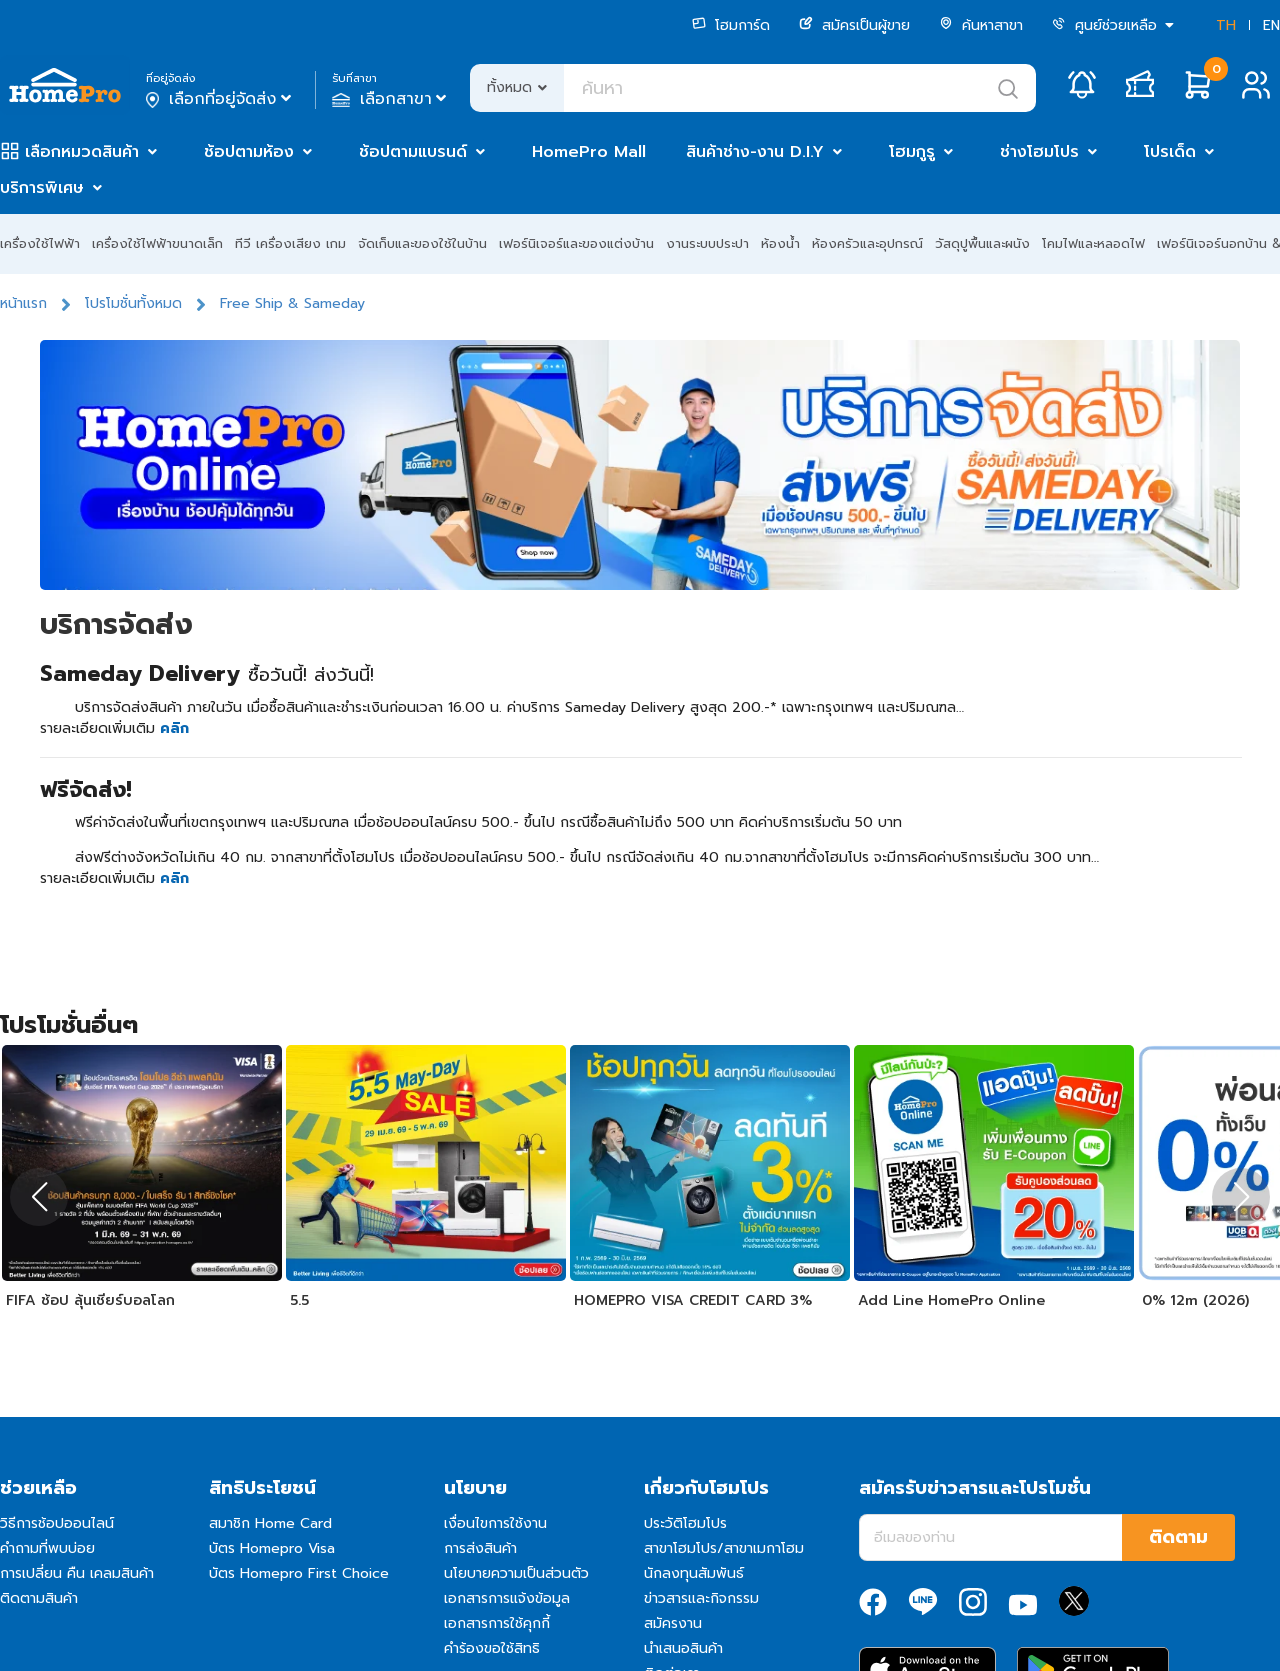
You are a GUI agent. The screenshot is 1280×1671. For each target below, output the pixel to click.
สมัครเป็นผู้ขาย (854, 25)
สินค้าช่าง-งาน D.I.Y (755, 152)
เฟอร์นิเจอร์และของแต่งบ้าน (576, 243)
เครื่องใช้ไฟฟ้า (40, 243)
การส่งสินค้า (480, 1548)
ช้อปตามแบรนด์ (413, 152)
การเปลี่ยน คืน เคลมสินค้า (77, 1573)
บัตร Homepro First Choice (299, 1573)
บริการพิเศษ (42, 188)
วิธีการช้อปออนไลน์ (57, 1523)
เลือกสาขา (391, 99)
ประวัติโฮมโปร (685, 1523)
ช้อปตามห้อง (249, 152)
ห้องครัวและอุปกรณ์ (867, 243)
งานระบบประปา (707, 243)
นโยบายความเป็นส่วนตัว (516, 1573)
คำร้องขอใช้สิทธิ (492, 1648)
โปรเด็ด (1170, 152)
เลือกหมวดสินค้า (82, 152)
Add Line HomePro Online (951, 1300)
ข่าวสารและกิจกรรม (701, 1598)
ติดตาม (1178, 1537)
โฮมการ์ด (731, 25)
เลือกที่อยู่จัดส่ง (220, 99)
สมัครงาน (673, 1623)
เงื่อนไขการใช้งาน (495, 1523)
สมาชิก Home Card (270, 1523)
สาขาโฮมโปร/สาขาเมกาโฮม (724, 1548)
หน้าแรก (23, 303)
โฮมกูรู (912, 152)
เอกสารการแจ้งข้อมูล (507, 1598)
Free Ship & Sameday (292, 303)
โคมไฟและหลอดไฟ (1093, 243)
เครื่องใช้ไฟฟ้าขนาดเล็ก (157, 243)
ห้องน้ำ (780, 243)
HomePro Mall (589, 152)
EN (1271, 25)
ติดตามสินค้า (39, 1598)
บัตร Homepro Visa (272, 1548)
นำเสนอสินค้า (683, 1648)
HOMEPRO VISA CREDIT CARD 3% (693, 1300)
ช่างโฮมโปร (1039, 152)
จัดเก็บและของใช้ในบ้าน (422, 243)
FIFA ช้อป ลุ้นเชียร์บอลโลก (90, 1300)
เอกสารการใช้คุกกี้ (497, 1623)
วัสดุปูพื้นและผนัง (982, 243)
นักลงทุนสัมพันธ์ (694, 1573)
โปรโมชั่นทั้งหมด (133, 303)
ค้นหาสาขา (981, 25)
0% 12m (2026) (1195, 1300)
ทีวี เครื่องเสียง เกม (290, 243)
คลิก (174, 728)
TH (1226, 25)
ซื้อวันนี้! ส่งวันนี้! (311, 675)
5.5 (299, 1300)
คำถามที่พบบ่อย (47, 1548)
